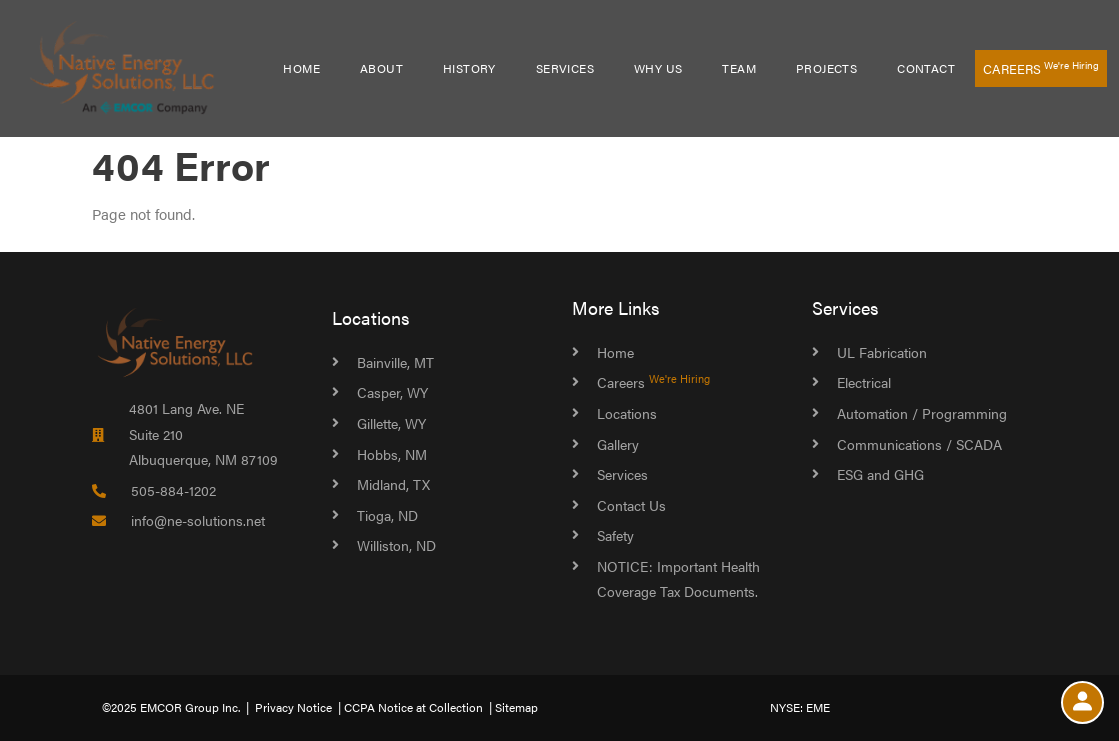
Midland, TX (393, 484)
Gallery (618, 444)
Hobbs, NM (392, 454)
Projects (826, 68)
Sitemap (516, 707)
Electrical (864, 382)
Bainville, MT (395, 362)
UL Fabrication (882, 352)
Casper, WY (392, 392)
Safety (615, 535)
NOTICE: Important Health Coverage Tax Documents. (678, 579)
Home (301, 68)
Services (565, 68)
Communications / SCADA (919, 444)
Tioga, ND (387, 515)
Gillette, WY (391, 423)
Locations (371, 317)
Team (739, 68)
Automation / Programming (922, 413)
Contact (926, 68)
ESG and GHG (880, 474)
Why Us (658, 68)
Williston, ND (396, 545)
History (469, 68)
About (381, 68)
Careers (1041, 68)
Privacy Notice (293, 707)
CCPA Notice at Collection (413, 707)
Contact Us (631, 505)
